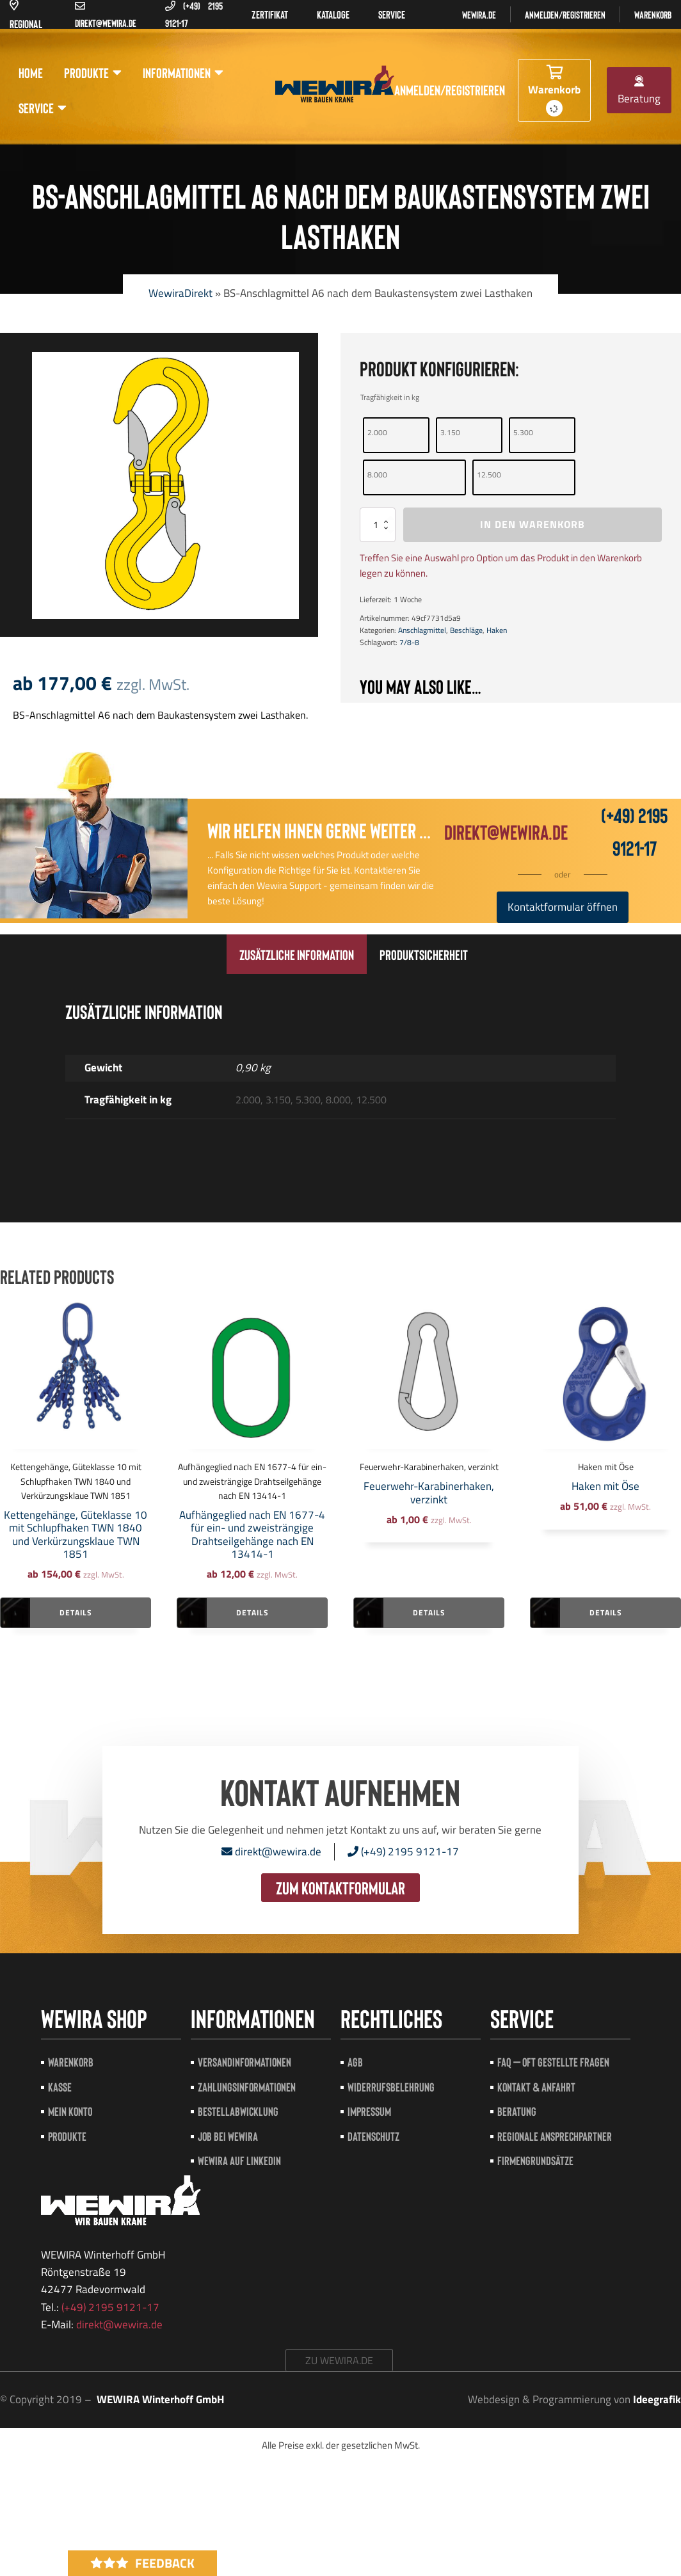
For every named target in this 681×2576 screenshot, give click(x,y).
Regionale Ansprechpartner (554, 2136)
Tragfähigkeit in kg (389, 397)
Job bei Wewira (228, 2136)
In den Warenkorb (532, 524)
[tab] (297, 954)
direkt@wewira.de (506, 831)
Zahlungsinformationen (247, 2086)
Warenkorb (652, 14)
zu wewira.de (339, 2360)
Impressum (369, 2111)
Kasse (60, 2086)
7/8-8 (409, 642)
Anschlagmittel (422, 630)
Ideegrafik (657, 2399)
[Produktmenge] (378, 524)
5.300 (523, 432)
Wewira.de (479, 14)
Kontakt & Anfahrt (536, 2086)
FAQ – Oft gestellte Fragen (553, 2061)
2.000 (377, 432)
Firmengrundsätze (535, 2160)
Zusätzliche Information (296, 954)
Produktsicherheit (424, 954)
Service (43, 107)
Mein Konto (70, 2111)
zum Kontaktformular (340, 1887)
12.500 (489, 474)
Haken (496, 630)
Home (31, 72)
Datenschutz (373, 2136)
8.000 (377, 474)
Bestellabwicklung (238, 2111)
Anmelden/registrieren (565, 14)
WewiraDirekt (180, 293)
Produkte (93, 72)
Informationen (183, 72)
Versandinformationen (244, 2061)
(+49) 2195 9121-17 (403, 1851)
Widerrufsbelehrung (391, 2086)
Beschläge (466, 630)
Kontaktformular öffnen (563, 907)
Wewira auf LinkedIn (239, 2160)
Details (76, 1612)
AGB (355, 2061)
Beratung (639, 91)
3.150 (450, 432)
